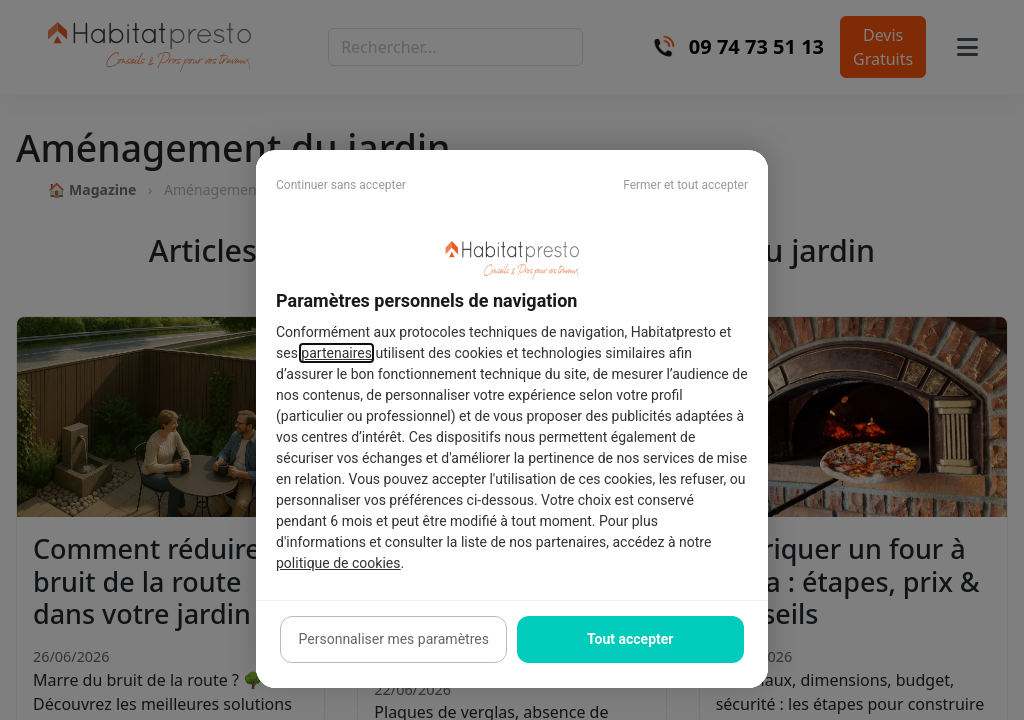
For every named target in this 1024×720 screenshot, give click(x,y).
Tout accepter (630, 639)
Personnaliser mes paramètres (394, 639)
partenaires (336, 353)
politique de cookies (338, 563)
